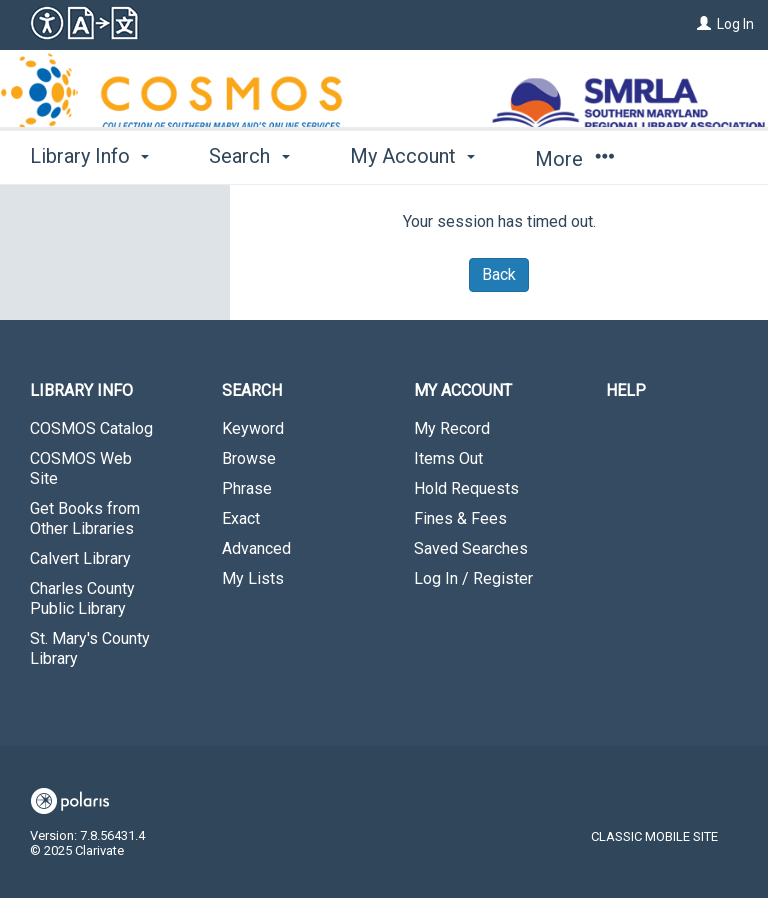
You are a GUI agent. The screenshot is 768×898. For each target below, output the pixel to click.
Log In (735, 24)
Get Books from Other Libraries (85, 518)
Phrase (247, 488)
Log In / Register (473, 578)
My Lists (253, 578)
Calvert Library (80, 558)
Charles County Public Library (82, 598)
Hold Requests (466, 488)
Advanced (256, 548)
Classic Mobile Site (654, 836)
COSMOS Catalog (91, 428)
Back (499, 274)
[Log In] (704, 24)
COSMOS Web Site (81, 468)
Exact (241, 518)
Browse (249, 458)
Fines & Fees (460, 518)
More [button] (574, 159)
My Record (452, 428)
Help (626, 390)
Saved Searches (471, 548)
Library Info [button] (89, 156)
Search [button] (249, 156)
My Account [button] (412, 156)
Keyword (253, 428)
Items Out (448, 458)
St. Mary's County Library (90, 648)
